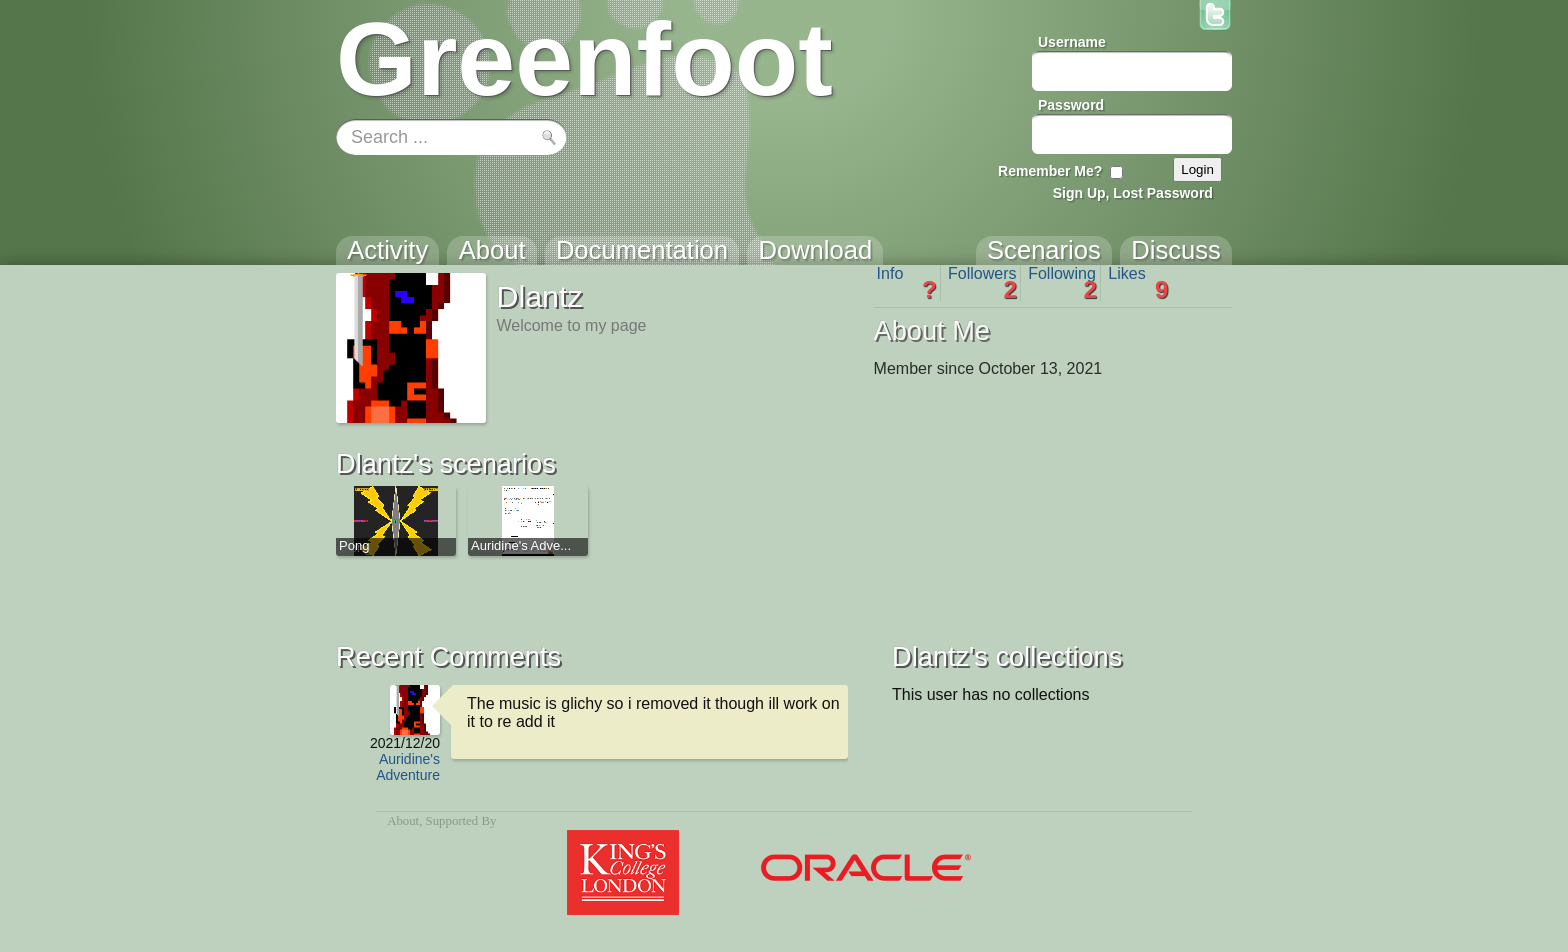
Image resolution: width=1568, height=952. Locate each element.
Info (907, 283)
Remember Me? (1050, 171)
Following (1062, 283)
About (403, 821)
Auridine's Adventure (408, 767)
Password (1071, 105)
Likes (1138, 283)
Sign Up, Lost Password (1133, 193)
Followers (982, 283)
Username (1072, 42)
